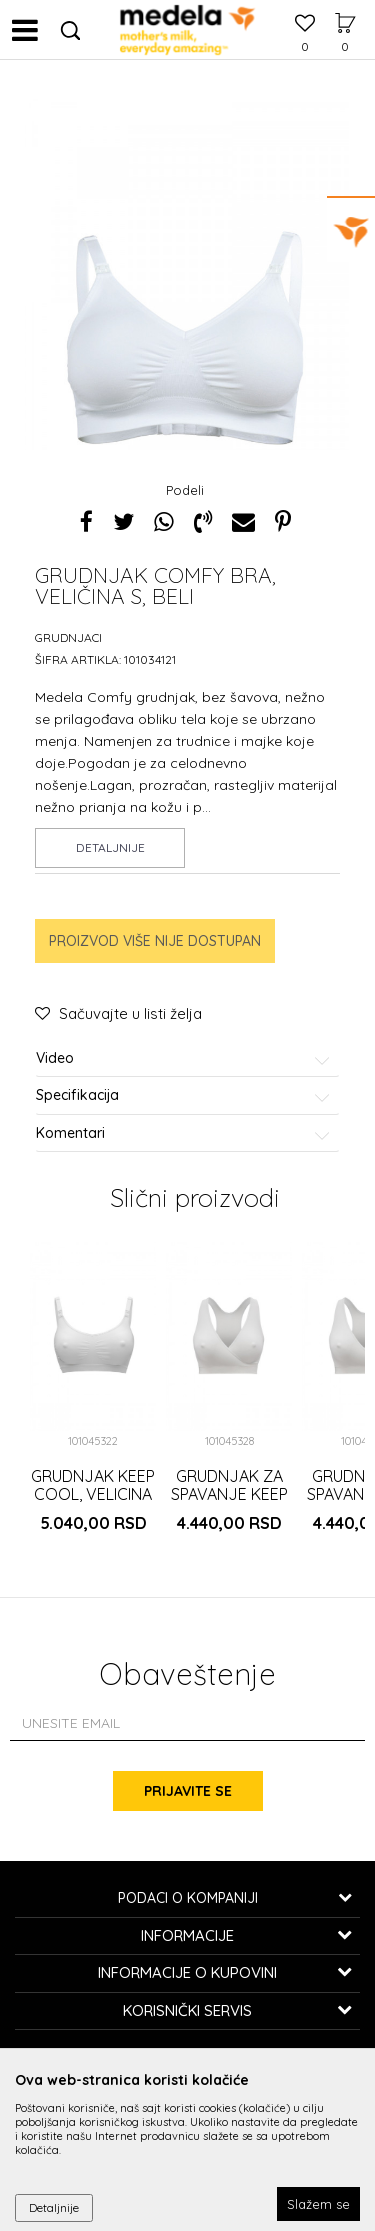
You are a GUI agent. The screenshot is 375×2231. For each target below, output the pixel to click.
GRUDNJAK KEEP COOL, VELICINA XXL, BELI (93, 1494)
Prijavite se (188, 1791)
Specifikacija (184, 1095)
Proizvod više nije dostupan (155, 941)
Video (184, 1058)
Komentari (184, 1133)
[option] (187, 338)
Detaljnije (110, 847)
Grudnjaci (68, 637)
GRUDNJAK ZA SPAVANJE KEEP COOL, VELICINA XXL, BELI (229, 1503)
